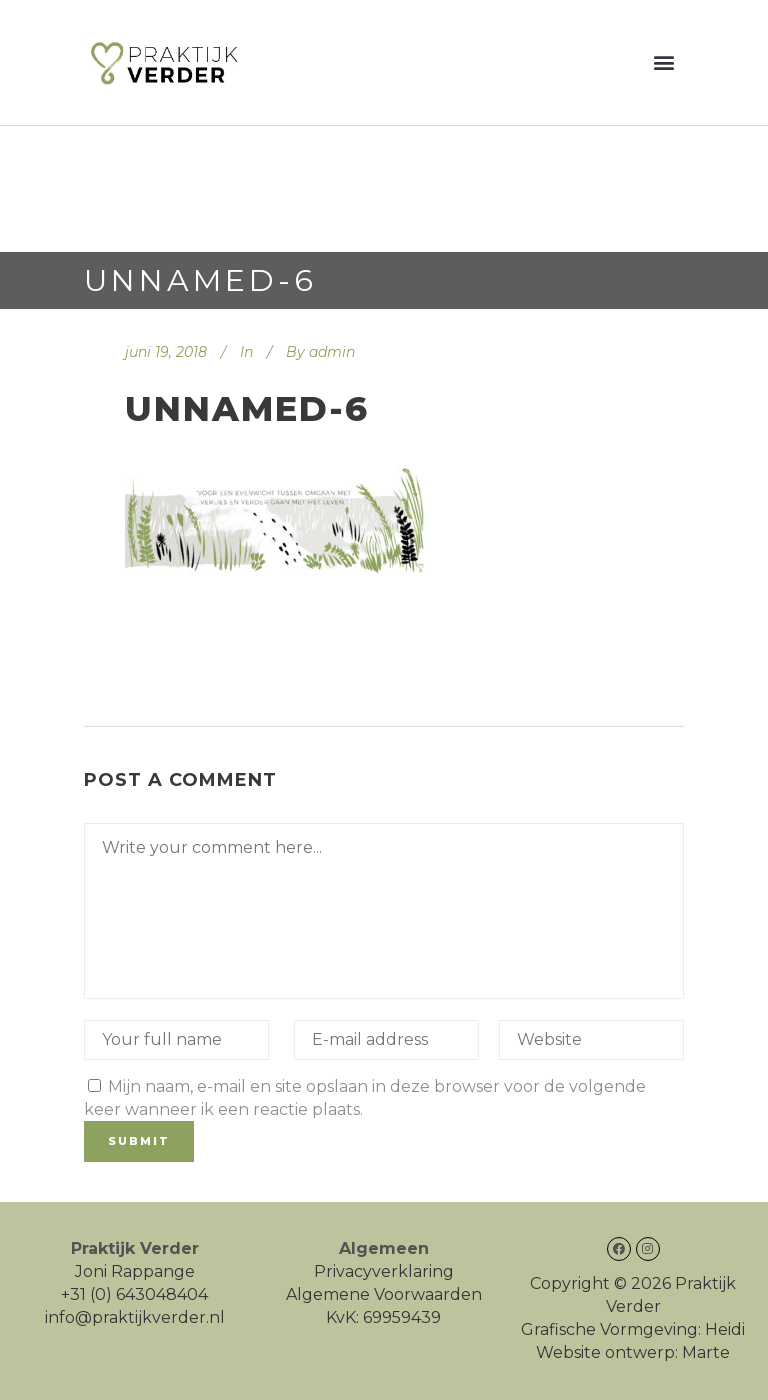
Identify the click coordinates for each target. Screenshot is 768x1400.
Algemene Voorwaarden (384, 1294)
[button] (664, 62)
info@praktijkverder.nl (135, 1317)
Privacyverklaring (384, 1271)
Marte (706, 1352)
